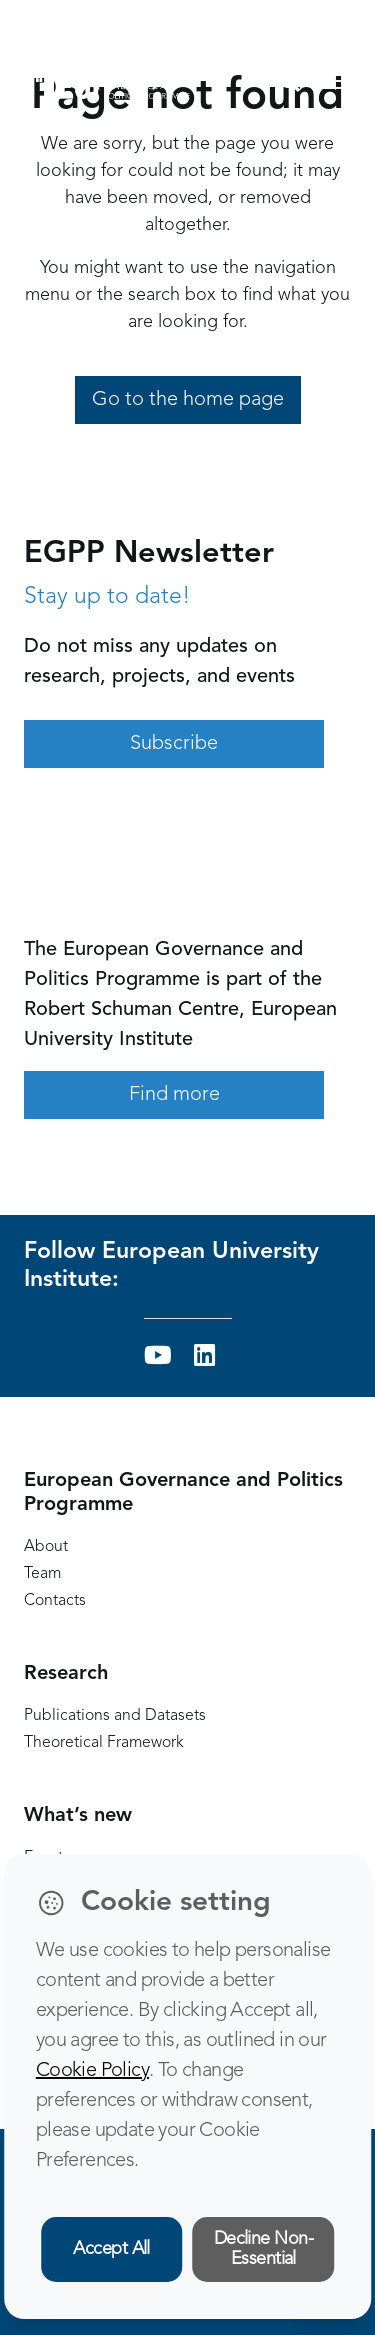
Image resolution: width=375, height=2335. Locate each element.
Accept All (111, 2249)
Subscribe (174, 744)
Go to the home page (188, 400)
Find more (174, 1095)
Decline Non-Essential (264, 2249)
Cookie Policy (92, 2071)
